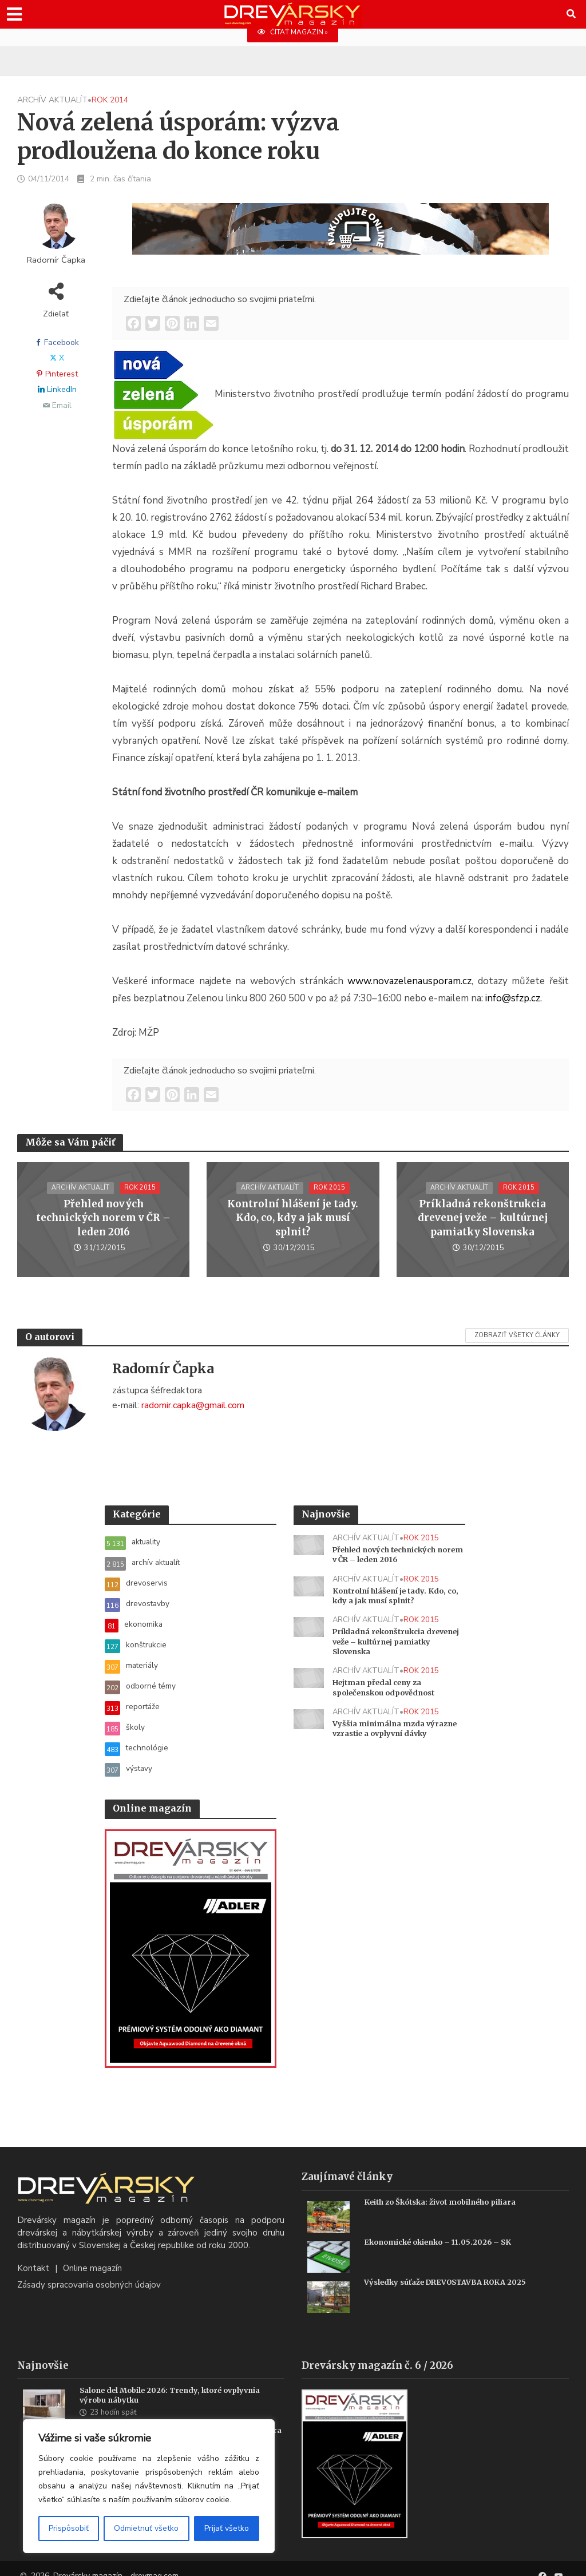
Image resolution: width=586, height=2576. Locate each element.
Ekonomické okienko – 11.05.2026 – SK (444, 2228)
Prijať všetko (226, 2528)
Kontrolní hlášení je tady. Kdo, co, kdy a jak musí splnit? (293, 1218)
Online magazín (92, 2254)
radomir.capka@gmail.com (192, 1405)
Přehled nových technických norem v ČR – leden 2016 (103, 1218)
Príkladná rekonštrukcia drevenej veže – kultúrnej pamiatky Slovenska (482, 1218)
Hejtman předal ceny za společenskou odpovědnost (389, 1695)
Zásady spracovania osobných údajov (89, 2271)
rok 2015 (141, 1195)
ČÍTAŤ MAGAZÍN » (293, 32)
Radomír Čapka (56, 260)
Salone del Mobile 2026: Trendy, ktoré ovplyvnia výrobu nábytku (178, 2382)
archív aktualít (52, 99)
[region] (149, 2486)
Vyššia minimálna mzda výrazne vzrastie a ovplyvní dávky (389, 1743)
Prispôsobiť (69, 2528)
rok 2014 (110, 99)
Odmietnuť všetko (146, 2528)
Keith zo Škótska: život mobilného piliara (448, 2188)
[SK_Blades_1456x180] (340, 235)
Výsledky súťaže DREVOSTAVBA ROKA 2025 (453, 2268)
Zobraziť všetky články (517, 1335)
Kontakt (33, 2254)
